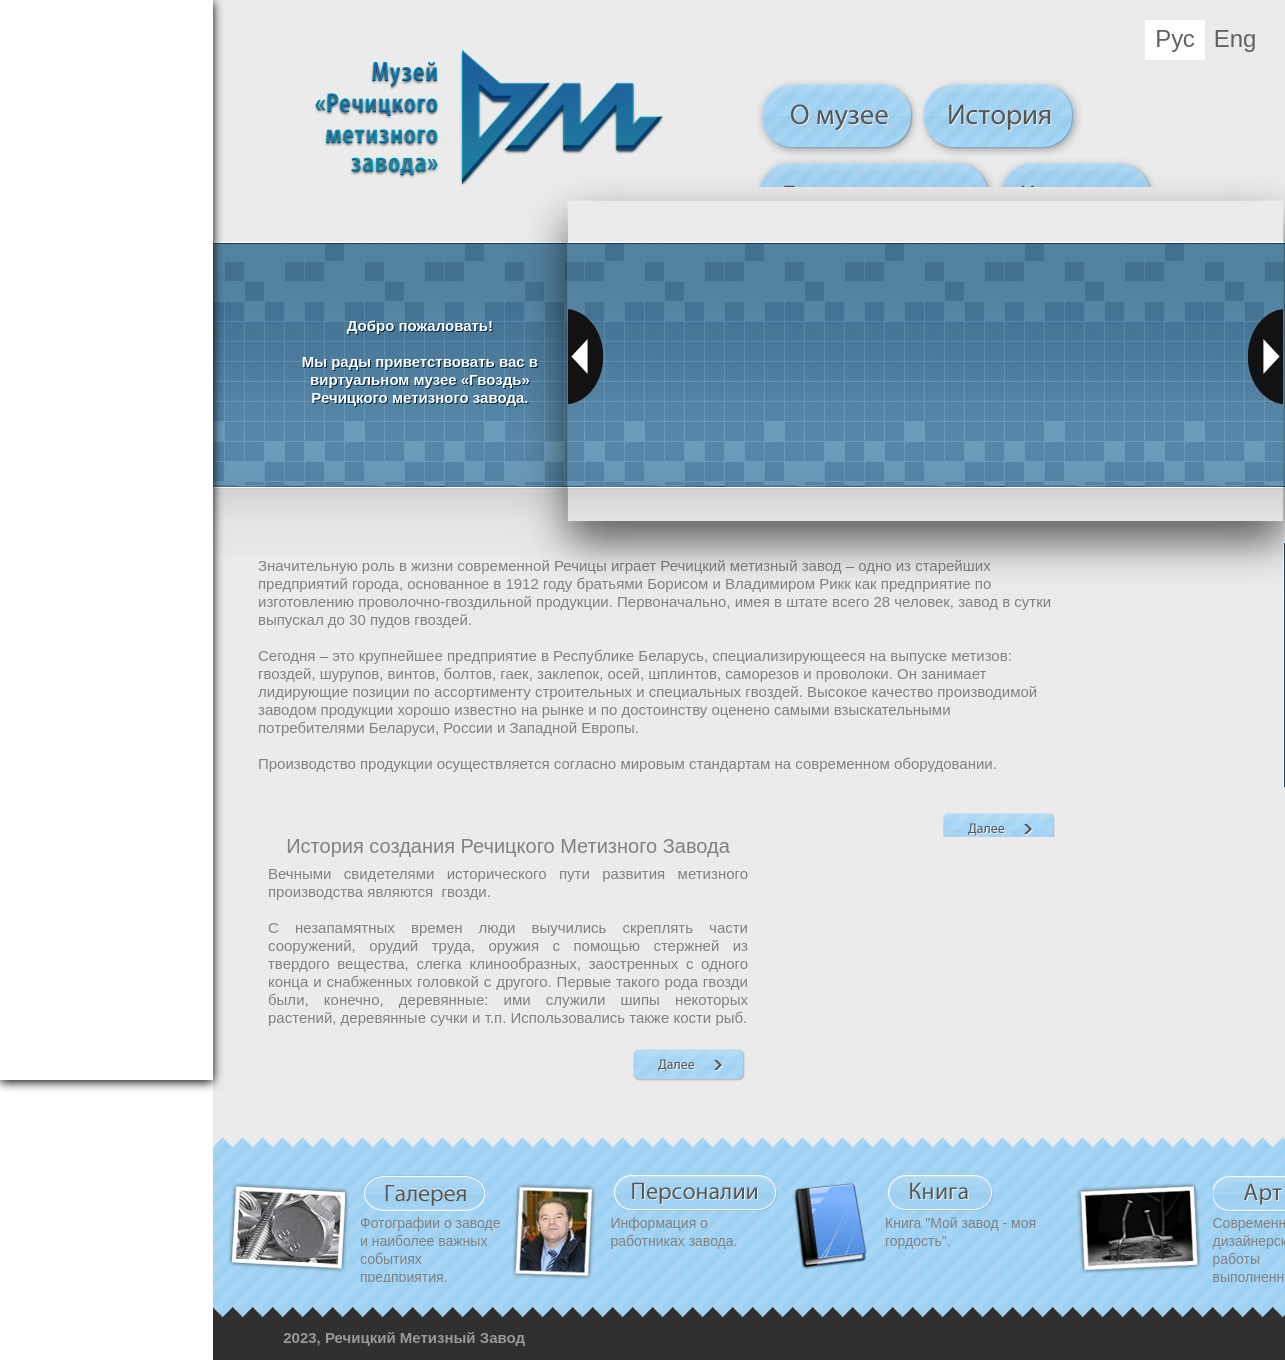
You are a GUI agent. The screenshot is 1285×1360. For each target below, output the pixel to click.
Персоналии (695, 1193)
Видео (425, 1193)
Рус (1175, 38)
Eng (1235, 38)
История (1001, 118)
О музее (837, 118)
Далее (998, 828)
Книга (940, 1193)
